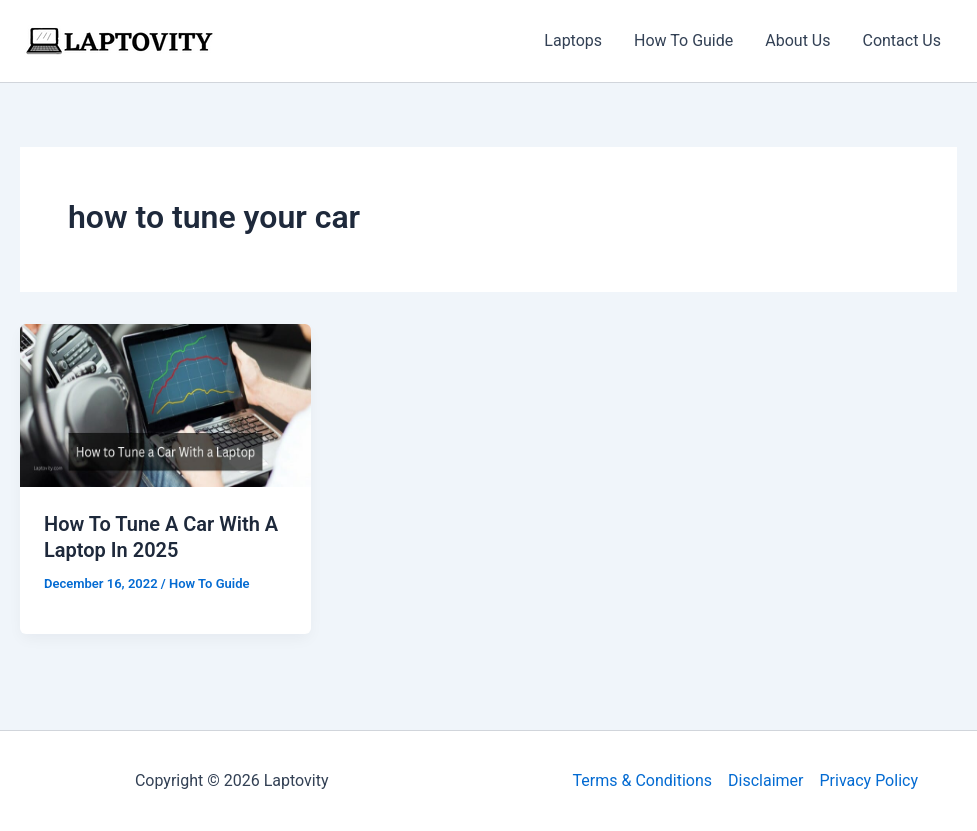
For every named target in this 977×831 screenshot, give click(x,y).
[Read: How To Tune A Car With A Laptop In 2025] (165, 404)
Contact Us (901, 40)
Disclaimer (765, 780)
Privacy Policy (868, 780)
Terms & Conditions (643, 780)
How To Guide (683, 40)
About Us (797, 40)
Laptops (573, 40)
